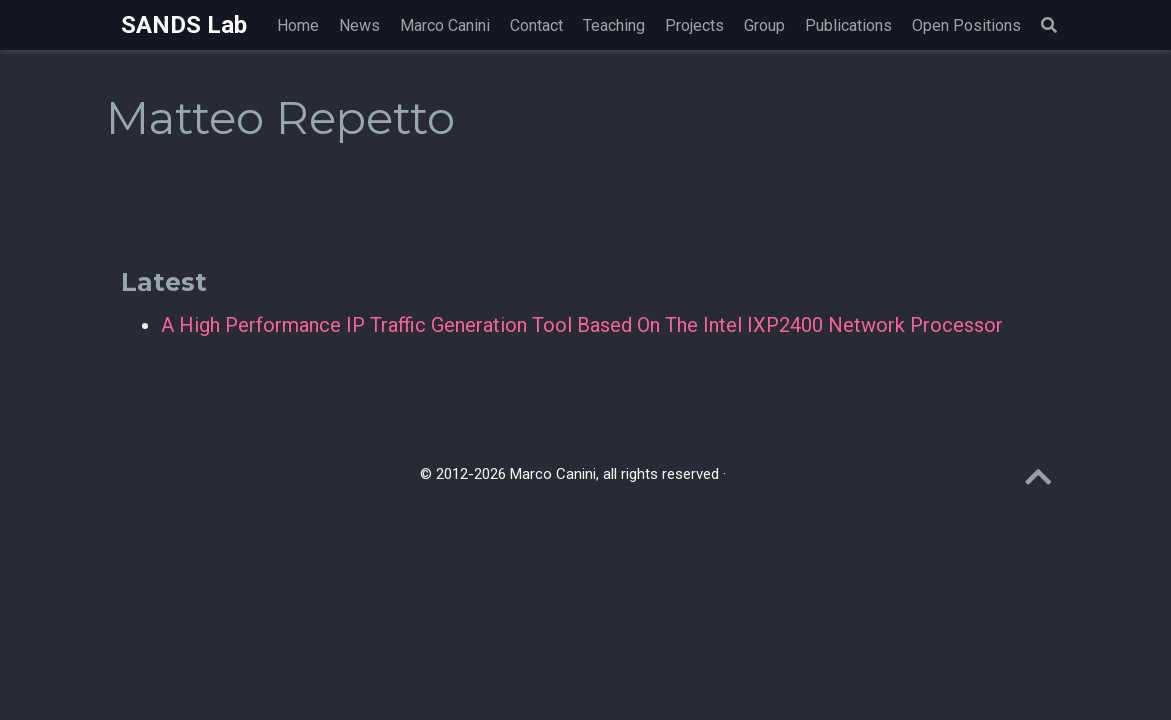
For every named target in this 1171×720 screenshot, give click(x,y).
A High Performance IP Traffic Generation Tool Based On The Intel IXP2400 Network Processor (582, 325)
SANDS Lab (184, 25)
